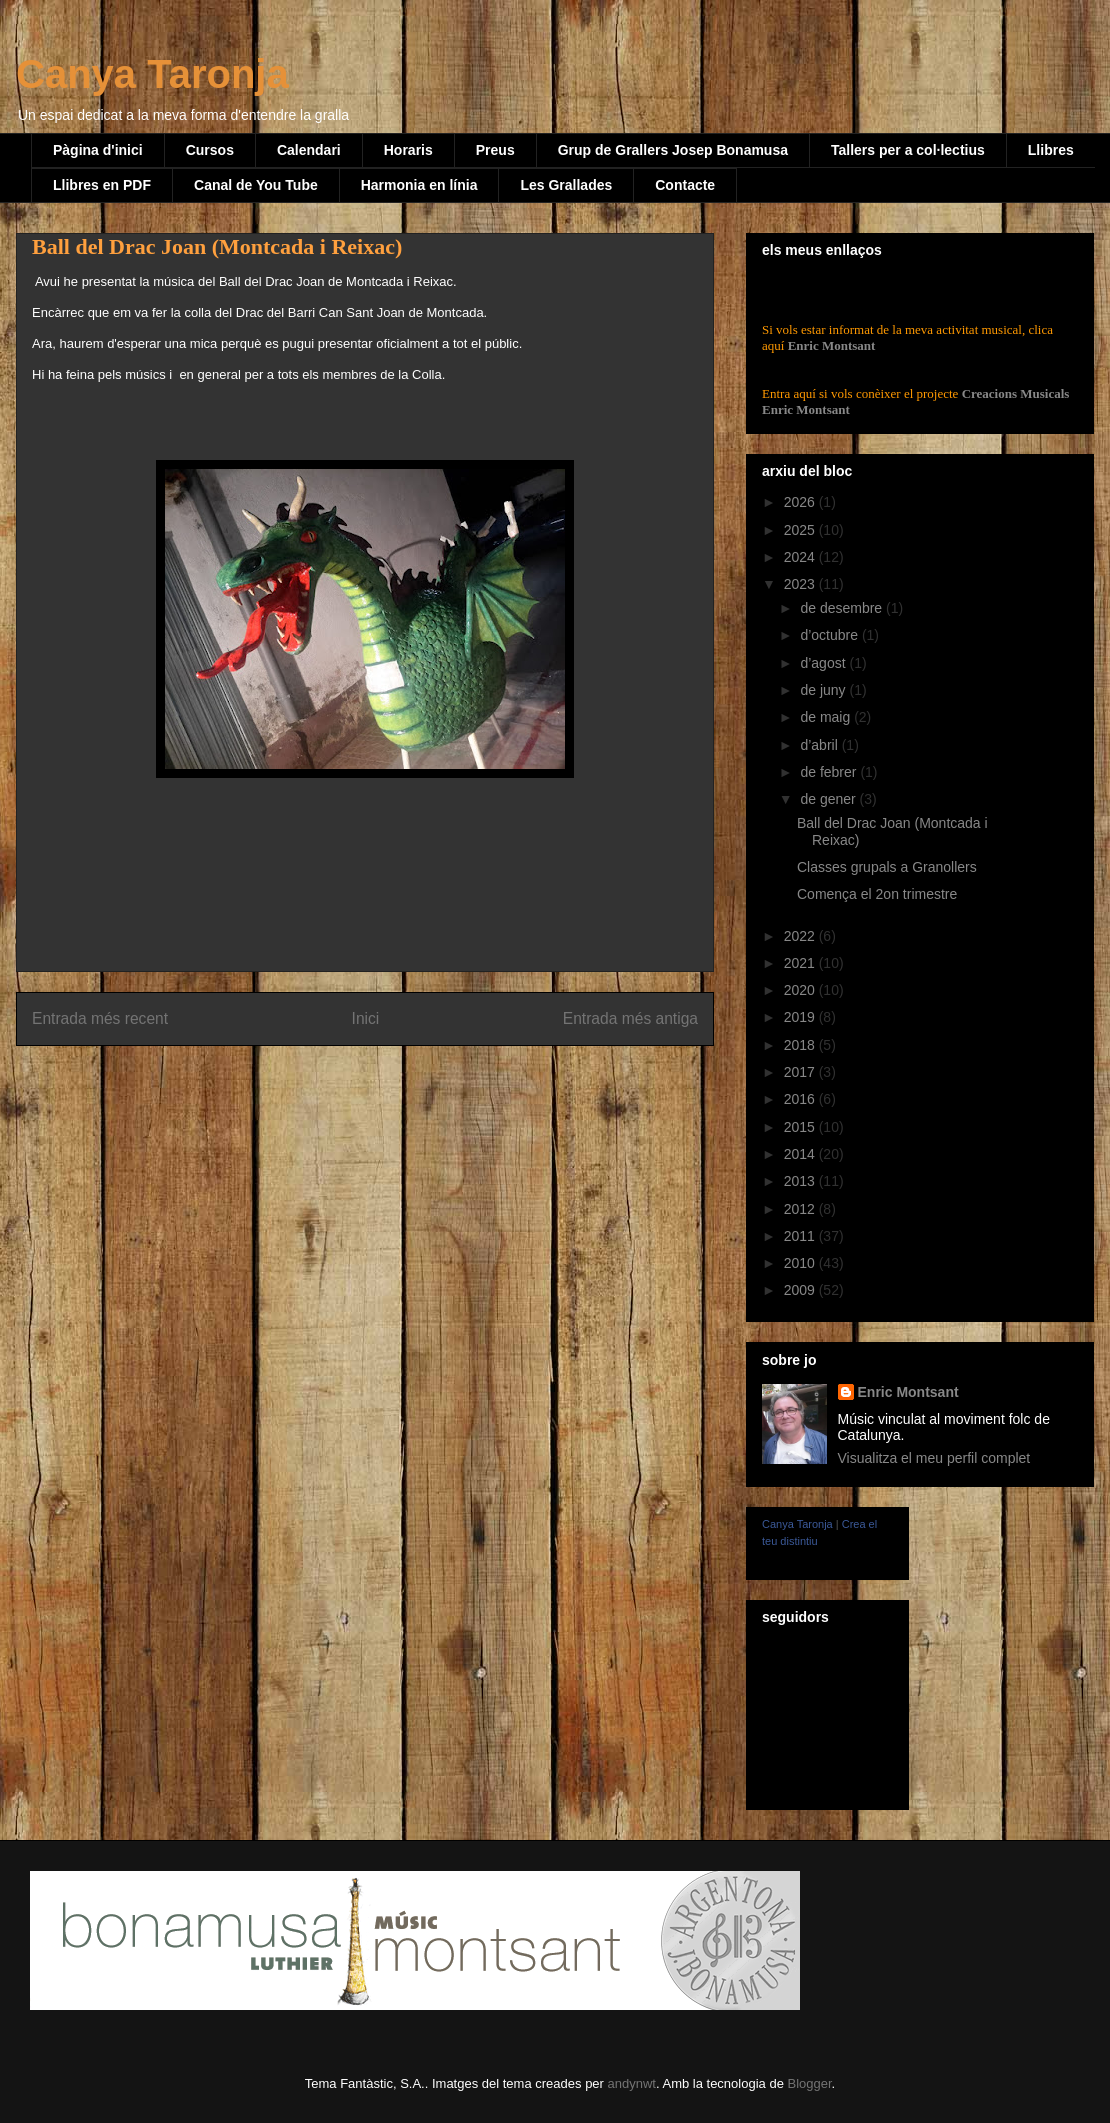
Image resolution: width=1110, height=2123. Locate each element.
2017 (801, 1072)
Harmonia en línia (419, 185)
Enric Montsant (829, 345)
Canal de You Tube (256, 185)
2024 (801, 557)
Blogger (809, 2083)
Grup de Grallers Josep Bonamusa (673, 150)
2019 (801, 1017)
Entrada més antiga (630, 1018)
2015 (801, 1127)
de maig (827, 717)
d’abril (820, 745)
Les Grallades (566, 185)
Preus (495, 150)
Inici (366, 1018)
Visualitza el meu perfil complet (934, 1458)
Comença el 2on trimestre (877, 894)
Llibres (1051, 150)
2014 (801, 1154)
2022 (801, 936)
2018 (801, 1045)
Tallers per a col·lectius (908, 150)
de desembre (843, 608)
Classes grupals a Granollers (887, 867)
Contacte (685, 185)
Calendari (309, 150)
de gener (829, 799)
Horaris (408, 150)
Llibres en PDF (102, 185)
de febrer (830, 772)
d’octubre (830, 635)
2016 (801, 1099)
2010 (801, 1263)
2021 (801, 963)
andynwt (632, 2083)
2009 (801, 1290)
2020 (801, 990)
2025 (801, 530)
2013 (801, 1181)
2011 (801, 1236)
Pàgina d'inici (98, 150)
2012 (801, 1209)
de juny (824, 690)
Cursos (210, 150)
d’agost (824, 663)
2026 (801, 502)
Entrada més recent (100, 1018)
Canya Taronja (152, 74)
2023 (801, 584)
